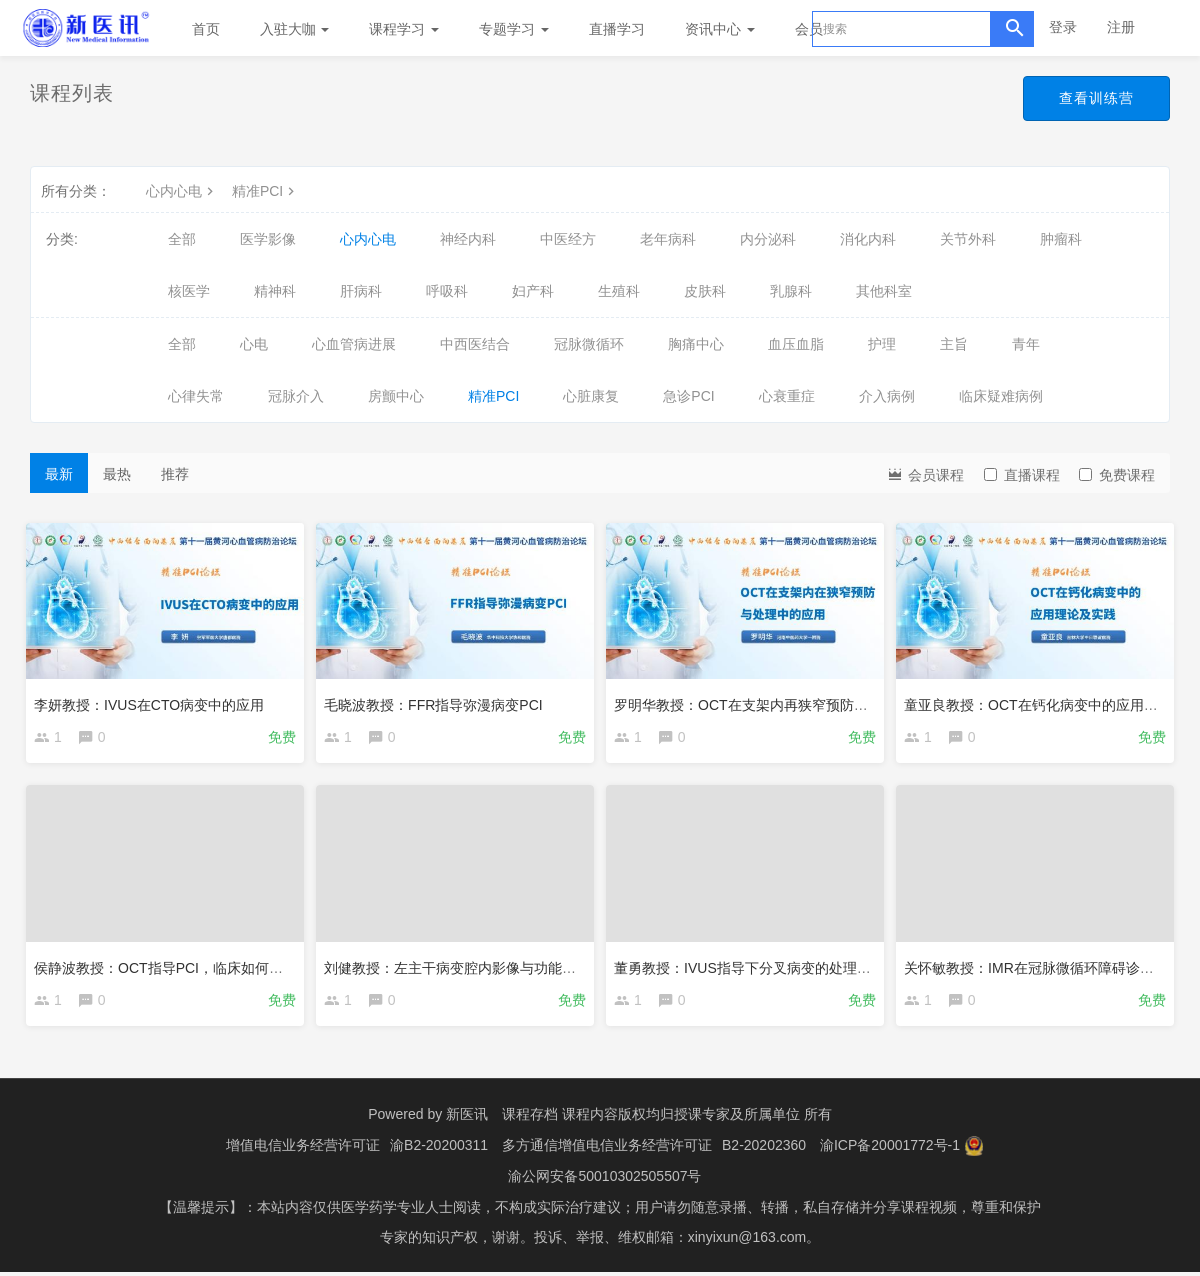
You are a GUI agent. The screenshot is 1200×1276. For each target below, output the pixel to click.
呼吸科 (447, 291)
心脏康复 (591, 396)
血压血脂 (796, 344)
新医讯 (467, 1121)
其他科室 (884, 291)
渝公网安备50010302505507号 (604, 1181)
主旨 (954, 344)
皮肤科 (705, 291)
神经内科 (468, 239)
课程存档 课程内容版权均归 (588, 1121)
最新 (59, 474)
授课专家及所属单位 (737, 1121)
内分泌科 (768, 239)
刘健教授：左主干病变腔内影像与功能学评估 (468, 967)
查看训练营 (1096, 98)
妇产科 (533, 291)
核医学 (189, 291)
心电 (254, 344)
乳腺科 (791, 291)
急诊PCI (688, 396)
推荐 (175, 474)
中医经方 (568, 239)
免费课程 (1117, 475)
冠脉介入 (296, 396)
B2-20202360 (764, 1151)
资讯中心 (720, 29)
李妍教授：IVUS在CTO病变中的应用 (153, 701)
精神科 (275, 291)
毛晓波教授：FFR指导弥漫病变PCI (437, 701)
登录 (1063, 27)
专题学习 (514, 29)
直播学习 (617, 29)
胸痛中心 (696, 344)
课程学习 (404, 29)
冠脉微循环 (589, 344)
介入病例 (887, 396)
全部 (182, 239)
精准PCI (265, 191)
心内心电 (182, 191)
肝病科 (361, 291)
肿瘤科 (1061, 239)
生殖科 (619, 291)
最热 (117, 474)
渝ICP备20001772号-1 (890, 1151)
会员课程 (925, 473)
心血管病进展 (354, 344)
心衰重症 (787, 396)
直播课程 (1022, 475)
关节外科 (968, 239)
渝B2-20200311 (439, 1151)
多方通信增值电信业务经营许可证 (607, 1151)
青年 (1026, 344)
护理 (882, 344)
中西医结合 (475, 344)
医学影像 (268, 239)
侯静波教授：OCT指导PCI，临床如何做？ (169, 967)
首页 (206, 29)
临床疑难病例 (1001, 396)
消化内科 (868, 239)
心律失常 (196, 396)
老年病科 (668, 239)
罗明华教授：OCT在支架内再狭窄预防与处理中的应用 (787, 701)
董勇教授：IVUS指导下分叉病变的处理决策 (753, 967)
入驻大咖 (295, 29)
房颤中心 (396, 396)
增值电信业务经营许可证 (303, 1151)
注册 (1121, 27)
